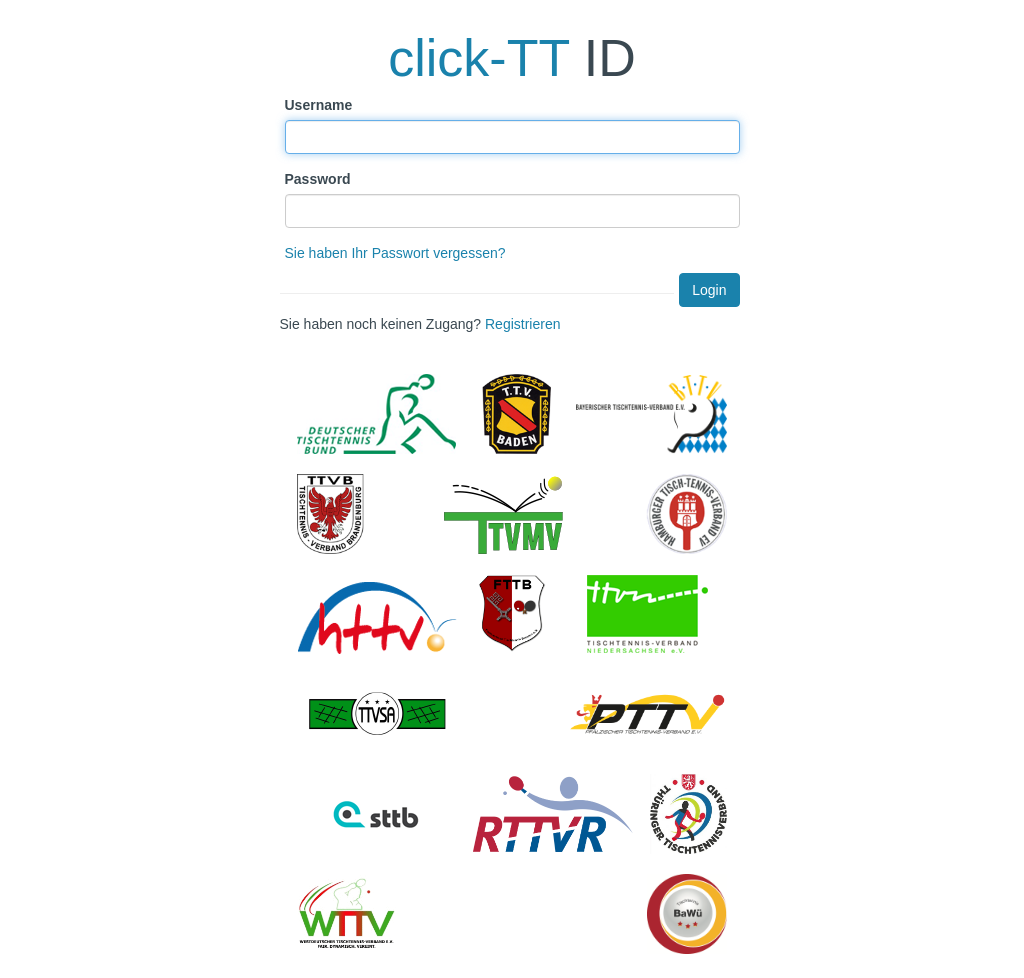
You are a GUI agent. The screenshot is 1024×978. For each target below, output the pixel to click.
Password (318, 179)
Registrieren (522, 324)
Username (319, 105)
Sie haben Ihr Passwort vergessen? (395, 253)
